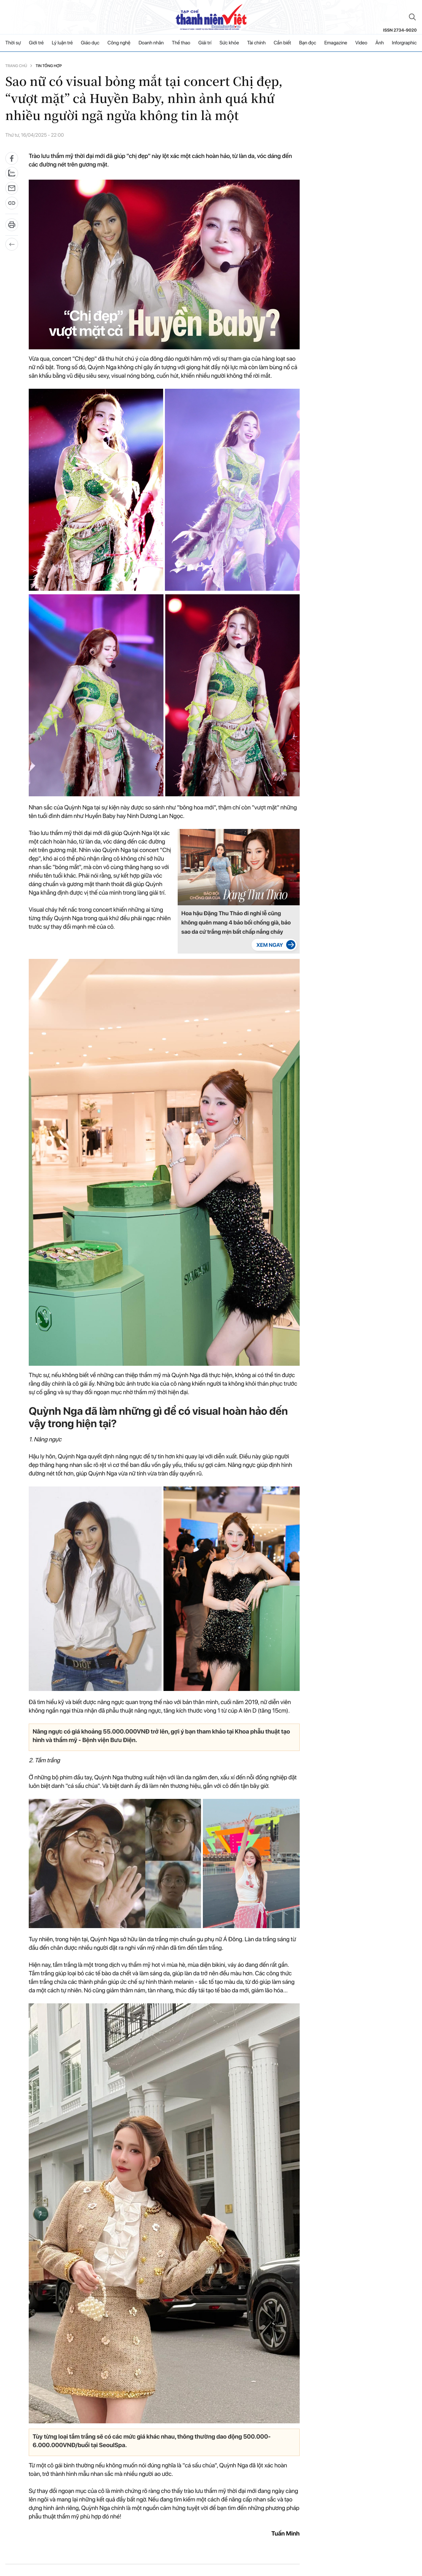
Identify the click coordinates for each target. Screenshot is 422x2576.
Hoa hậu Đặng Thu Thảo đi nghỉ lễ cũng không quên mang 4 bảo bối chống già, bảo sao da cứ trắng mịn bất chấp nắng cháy (236, 922)
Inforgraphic (404, 43)
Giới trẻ (36, 43)
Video (361, 43)
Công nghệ (119, 43)
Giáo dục (90, 43)
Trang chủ (16, 66)
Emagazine (335, 43)
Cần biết (282, 43)
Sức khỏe (229, 43)
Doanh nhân (151, 43)
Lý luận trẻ (62, 43)
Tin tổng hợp (48, 66)
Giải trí (204, 43)
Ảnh (379, 43)
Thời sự (13, 43)
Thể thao (181, 43)
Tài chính (256, 43)
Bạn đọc (307, 43)
